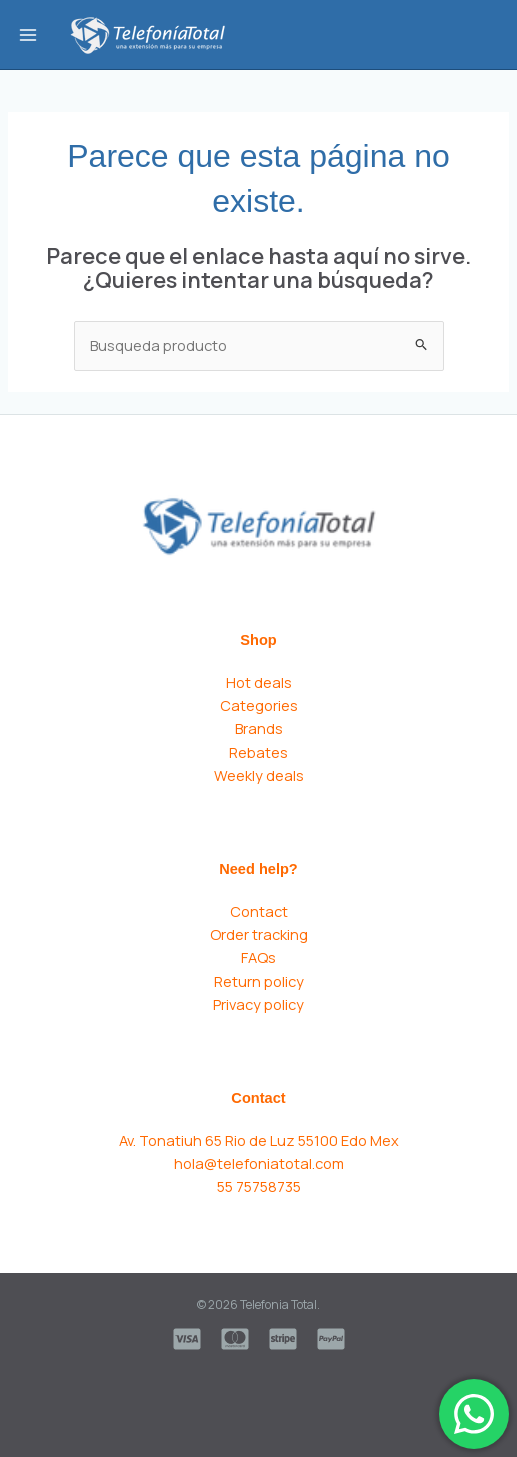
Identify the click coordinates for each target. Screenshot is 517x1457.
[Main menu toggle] (28, 34)
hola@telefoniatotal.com (259, 1163)
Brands (259, 728)
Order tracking (259, 934)
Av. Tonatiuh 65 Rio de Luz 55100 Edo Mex (259, 1140)
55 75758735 (259, 1186)
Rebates (258, 752)
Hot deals (259, 682)
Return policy (259, 981)
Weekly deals (259, 775)
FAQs (258, 957)
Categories (259, 705)
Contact (259, 911)
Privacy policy (258, 1004)
